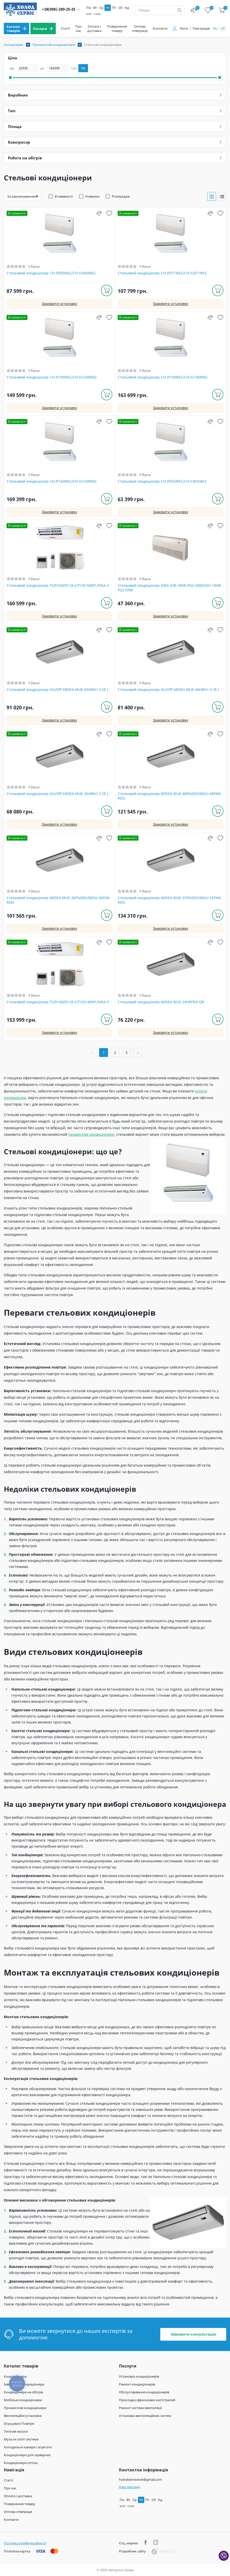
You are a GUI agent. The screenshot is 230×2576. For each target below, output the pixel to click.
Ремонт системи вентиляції (140, 2407)
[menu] (16, 28)
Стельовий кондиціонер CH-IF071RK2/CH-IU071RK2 (162, 273)
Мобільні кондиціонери (23, 2400)
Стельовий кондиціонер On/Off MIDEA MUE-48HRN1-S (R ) (168, 689)
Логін (184, 28)
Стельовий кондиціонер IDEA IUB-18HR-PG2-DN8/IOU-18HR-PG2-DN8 (170, 587)
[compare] (99, 213)
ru (215, 28)
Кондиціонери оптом (21, 2462)
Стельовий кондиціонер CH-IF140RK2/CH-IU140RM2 (163, 377)
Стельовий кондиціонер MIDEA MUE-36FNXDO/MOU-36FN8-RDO (59, 900)
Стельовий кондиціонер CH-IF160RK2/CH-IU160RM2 (52, 481)
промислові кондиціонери (91, 1134)
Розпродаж (121, 196)
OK (83, 68)
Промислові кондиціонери (53, 45)
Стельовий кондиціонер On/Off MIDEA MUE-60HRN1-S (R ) (57, 689)
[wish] (109, 213)
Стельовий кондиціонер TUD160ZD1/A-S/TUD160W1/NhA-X (58, 585)
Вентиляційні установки (23, 2415)
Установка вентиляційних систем (145, 2415)
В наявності (64, 196)
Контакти (160, 28)
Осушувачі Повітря (19, 2423)
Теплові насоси (16, 2431)
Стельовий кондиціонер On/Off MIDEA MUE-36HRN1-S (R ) (57, 793)
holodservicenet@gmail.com (140, 2479)
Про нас (78, 28)
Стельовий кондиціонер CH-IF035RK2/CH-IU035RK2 (162, 481)
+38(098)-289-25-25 (58, 9)
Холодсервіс (13, 45)
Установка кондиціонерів (139, 2376)
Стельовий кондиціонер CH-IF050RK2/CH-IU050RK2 (51, 273)
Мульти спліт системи (21, 2439)
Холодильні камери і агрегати (28, 2447)
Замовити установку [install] (59, 303)
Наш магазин (129, 2487)
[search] (179, 10)
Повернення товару (117, 28)
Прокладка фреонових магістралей (147, 2400)
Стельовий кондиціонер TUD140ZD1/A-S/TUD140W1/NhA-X (58, 1002)
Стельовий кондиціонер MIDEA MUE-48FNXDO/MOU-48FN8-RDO (170, 796)
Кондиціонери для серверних (27, 2455)
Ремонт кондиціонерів (137, 2384)
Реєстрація (201, 28)
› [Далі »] (137, 1052)
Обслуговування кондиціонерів (144, 2392)
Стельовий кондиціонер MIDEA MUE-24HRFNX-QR (161, 1002)
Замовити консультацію (193, 2334)
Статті (65, 28)
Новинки (92, 196)
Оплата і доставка (94, 28)
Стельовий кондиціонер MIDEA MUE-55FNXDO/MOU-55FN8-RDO (170, 900)
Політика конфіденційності (25, 2543)
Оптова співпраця (140, 28)
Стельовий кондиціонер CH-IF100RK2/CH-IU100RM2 (52, 377)
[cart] (221, 10)
